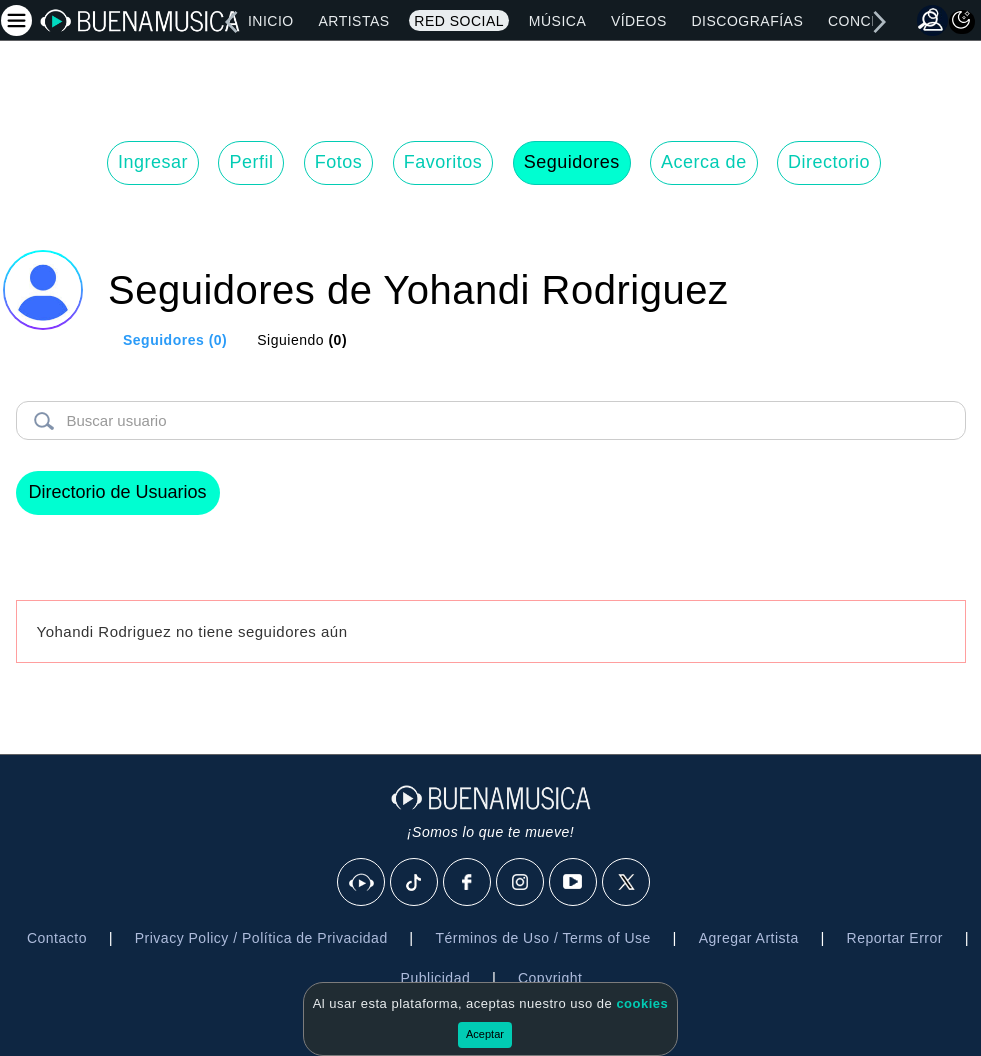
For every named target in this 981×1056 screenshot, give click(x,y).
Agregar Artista (749, 938)
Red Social (459, 21)
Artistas (353, 21)
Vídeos (639, 21)
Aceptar (485, 1034)
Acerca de (704, 162)
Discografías (747, 21)
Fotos (339, 162)
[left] (231, 22)
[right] (880, 22)
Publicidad (436, 978)
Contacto (57, 938)
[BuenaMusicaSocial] (362, 883)
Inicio (271, 21)
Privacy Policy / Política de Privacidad (261, 938)
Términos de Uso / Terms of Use (542, 938)
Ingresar (153, 162)
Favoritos (443, 162)
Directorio (829, 162)
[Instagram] (521, 883)
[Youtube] (574, 883)
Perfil (251, 162)
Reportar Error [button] (895, 938)
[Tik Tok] (415, 883)
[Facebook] (468, 883)
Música (557, 21)
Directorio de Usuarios (118, 492)
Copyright (550, 978)
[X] (627, 883)
